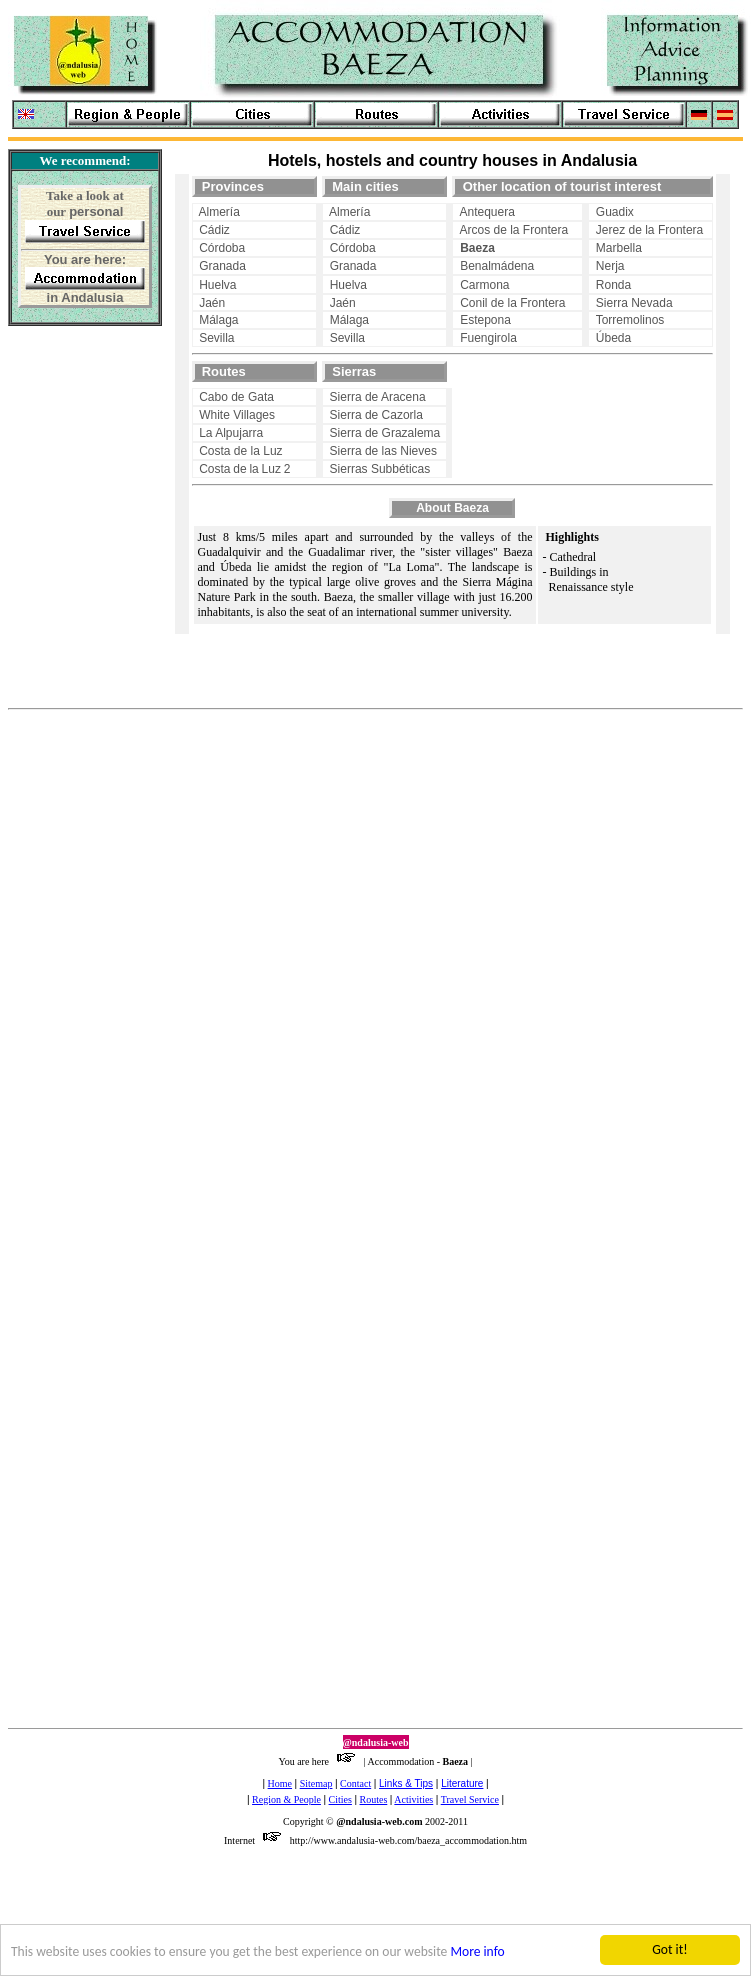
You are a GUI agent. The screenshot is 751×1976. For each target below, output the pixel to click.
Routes (374, 1799)
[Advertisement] (72, 460)
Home (280, 1783)
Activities (413, 1799)
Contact (355, 1783)
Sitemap (316, 1783)
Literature (462, 1783)
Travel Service (470, 1799)
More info (478, 1952)
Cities (340, 1799)
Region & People (286, 1799)
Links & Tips (406, 1783)
